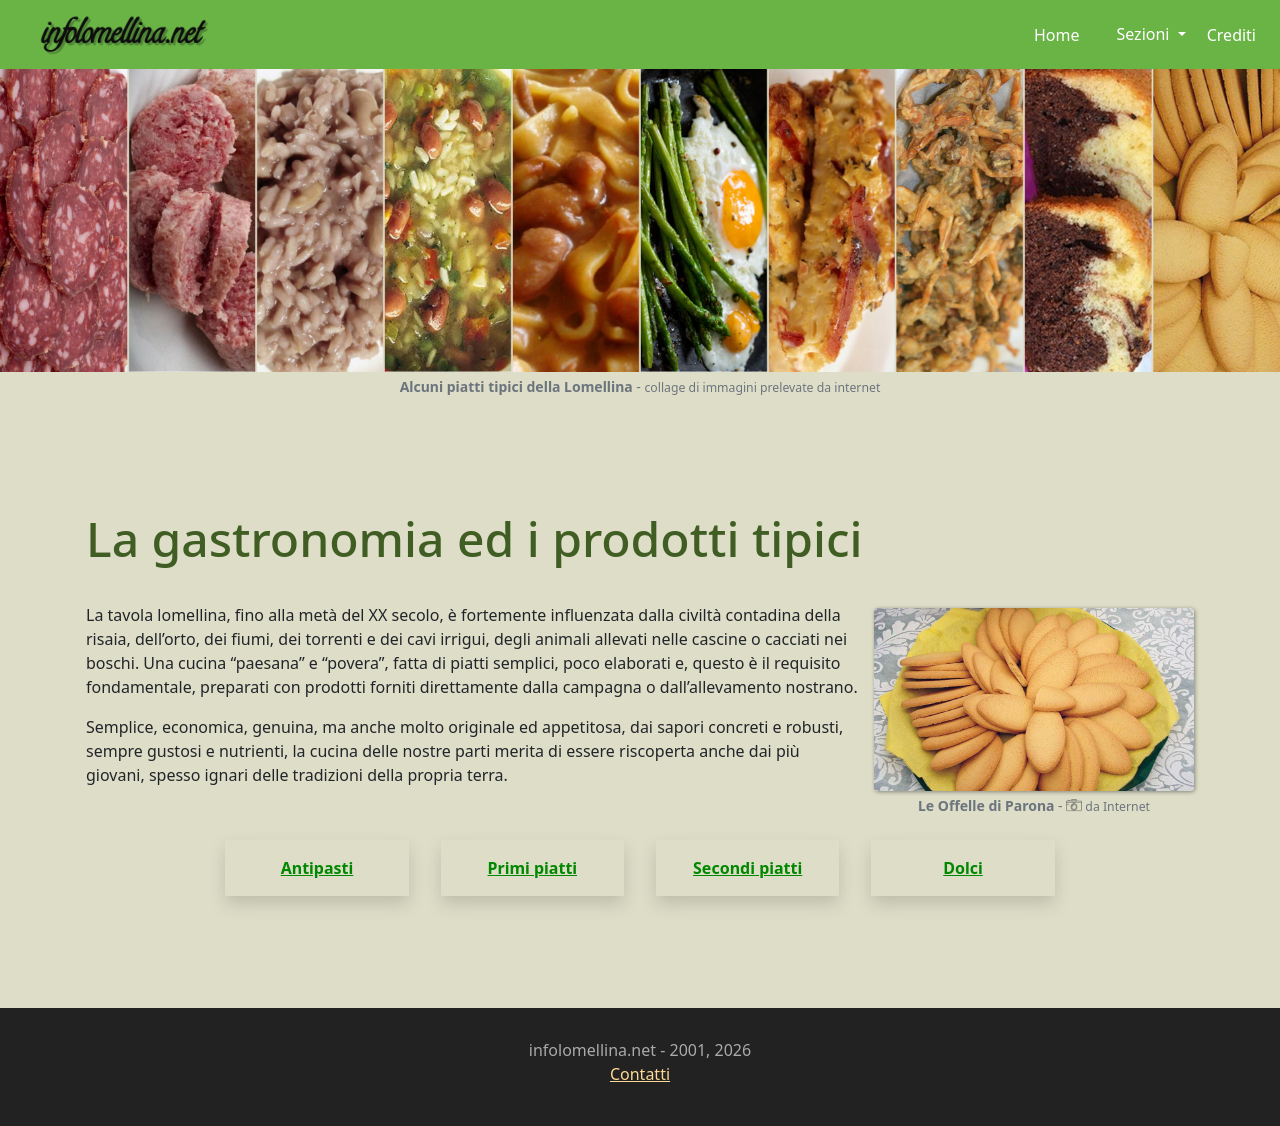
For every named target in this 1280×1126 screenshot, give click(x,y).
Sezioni (1144, 34)
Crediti (1231, 35)
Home (1057, 35)
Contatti (640, 1074)
